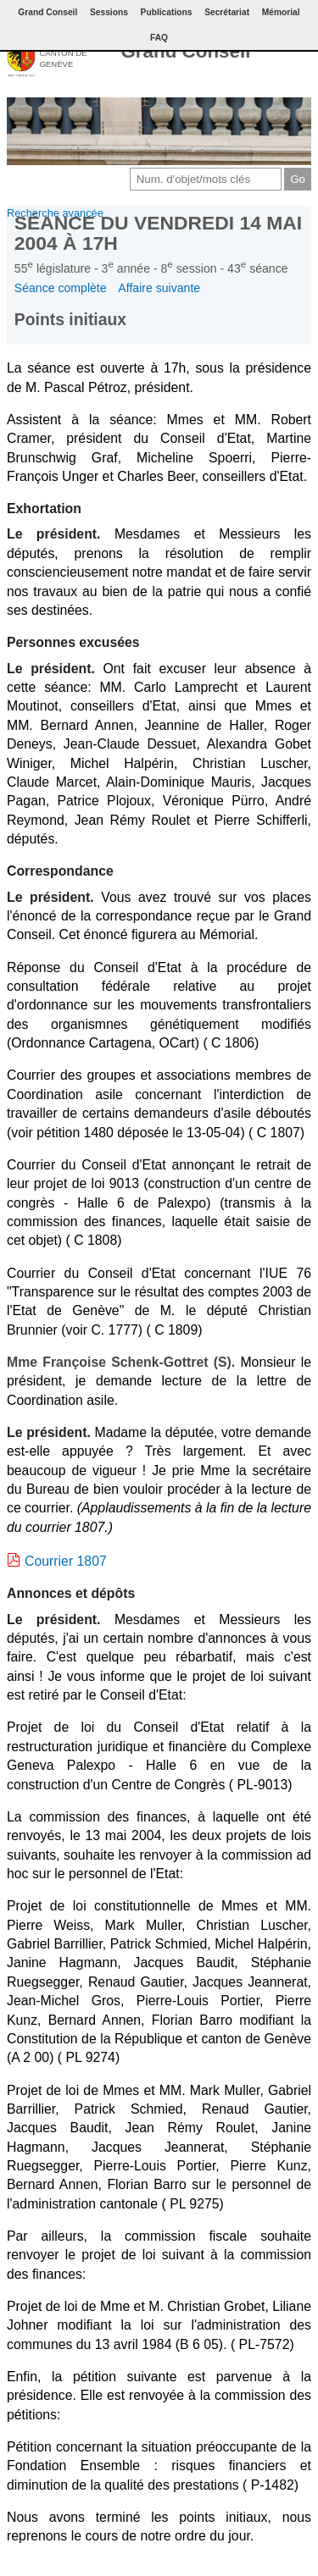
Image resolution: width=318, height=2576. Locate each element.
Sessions (109, 12)
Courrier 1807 (66, 1561)
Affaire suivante (159, 288)
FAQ (159, 37)
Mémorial (281, 12)
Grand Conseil (185, 51)
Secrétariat (226, 12)
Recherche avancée (55, 213)
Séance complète (60, 288)
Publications (166, 12)
